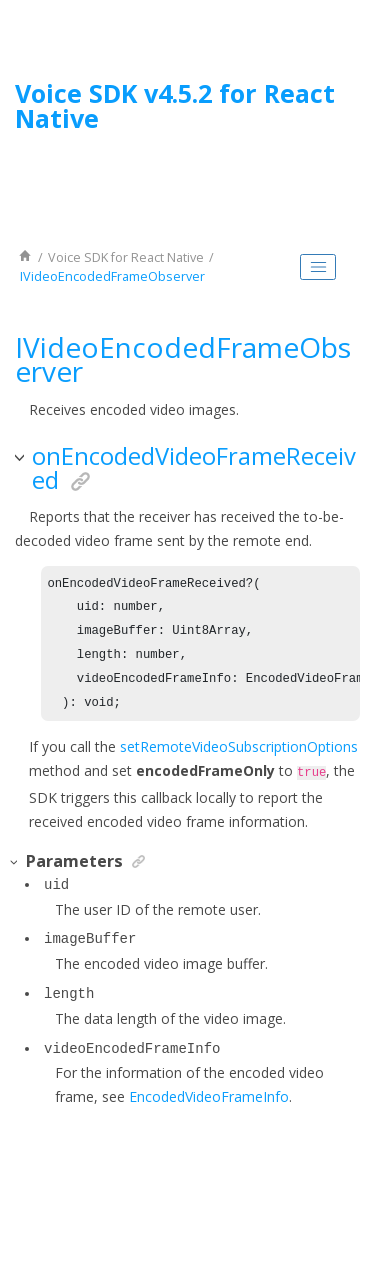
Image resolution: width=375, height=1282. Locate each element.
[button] (21, 458)
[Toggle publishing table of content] (318, 267)
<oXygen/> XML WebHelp (233, 1215)
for (126, 257)
